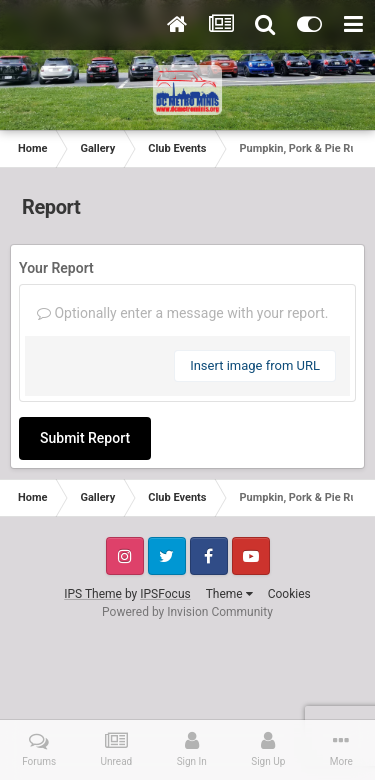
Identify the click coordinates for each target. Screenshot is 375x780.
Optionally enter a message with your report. (183, 313)
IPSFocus (165, 594)
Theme (229, 594)
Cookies (289, 594)
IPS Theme (93, 594)
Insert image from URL (255, 365)
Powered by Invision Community (187, 612)
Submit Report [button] (85, 438)
